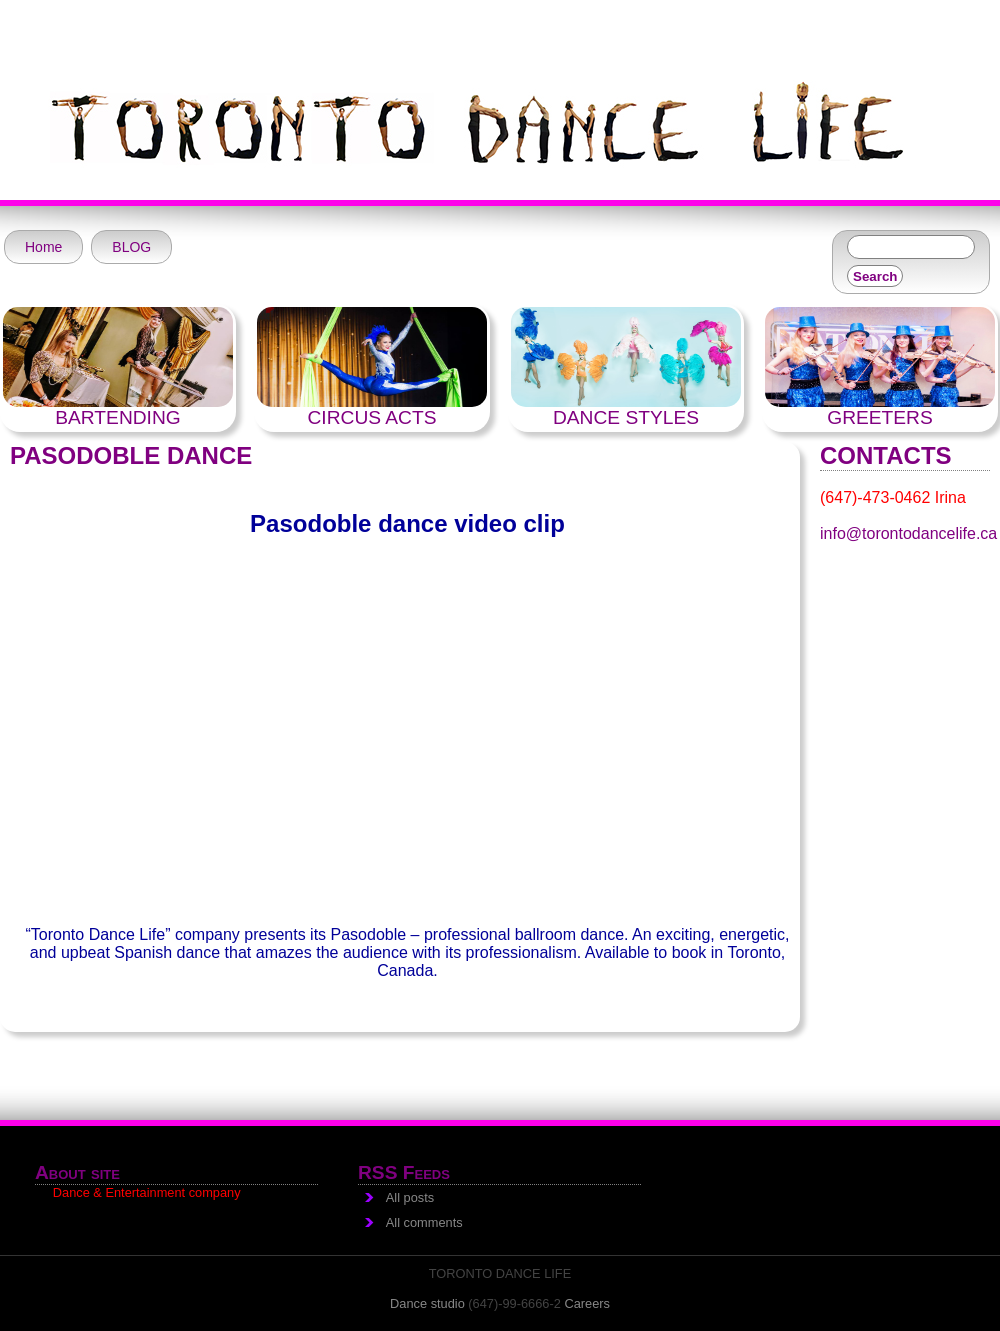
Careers (587, 1303)
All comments (424, 1222)
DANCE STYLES (626, 417)
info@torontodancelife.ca (908, 533)
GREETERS (880, 417)
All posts (410, 1197)
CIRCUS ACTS (372, 417)
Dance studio (427, 1303)
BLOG (131, 247)
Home (43, 247)
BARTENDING (117, 417)
